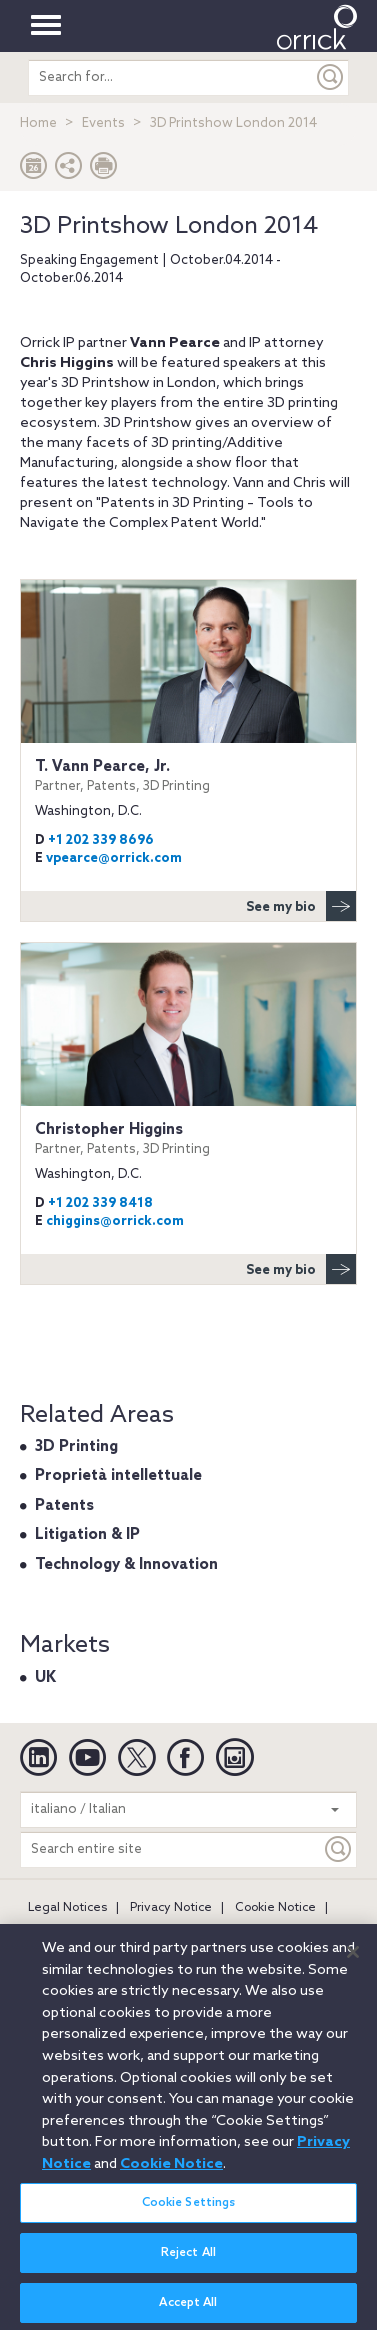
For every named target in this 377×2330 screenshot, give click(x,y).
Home (38, 123)
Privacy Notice (171, 1908)
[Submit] (331, 77)
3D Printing (76, 1447)
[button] (69, 170)
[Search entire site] (171, 1849)
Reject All (188, 2260)
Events (103, 123)
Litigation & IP (87, 1535)
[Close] (353, 1960)
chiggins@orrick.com (115, 1221)
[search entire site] (170, 77)
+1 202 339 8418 (100, 1203)
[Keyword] (339, 1849)
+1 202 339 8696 (101, 840)
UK (45, 1678)
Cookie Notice (275, 1908)
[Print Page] (104, 170)
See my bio (301, 906)
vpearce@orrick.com (114, 858)
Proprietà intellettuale (118, 1476)
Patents (64, 1506)
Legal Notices (67, 1908)
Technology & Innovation (126, 1565)
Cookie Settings (189, 2210)
